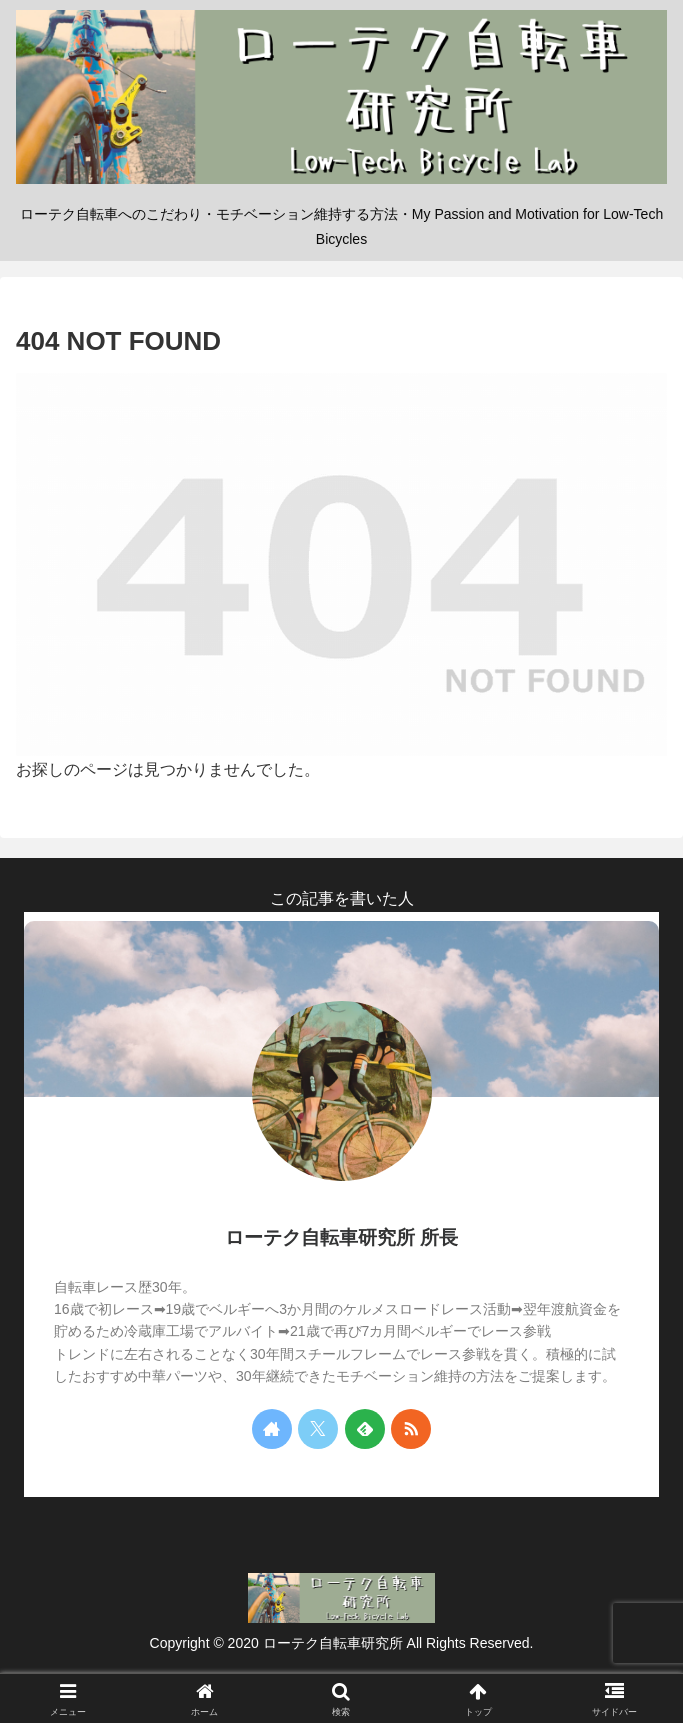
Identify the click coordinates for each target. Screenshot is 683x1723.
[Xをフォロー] (318, 1429)
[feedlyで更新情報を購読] (365, 1429)
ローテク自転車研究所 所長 (341, 1237)
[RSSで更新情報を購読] (411, 1429)
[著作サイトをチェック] (272, 1429)
